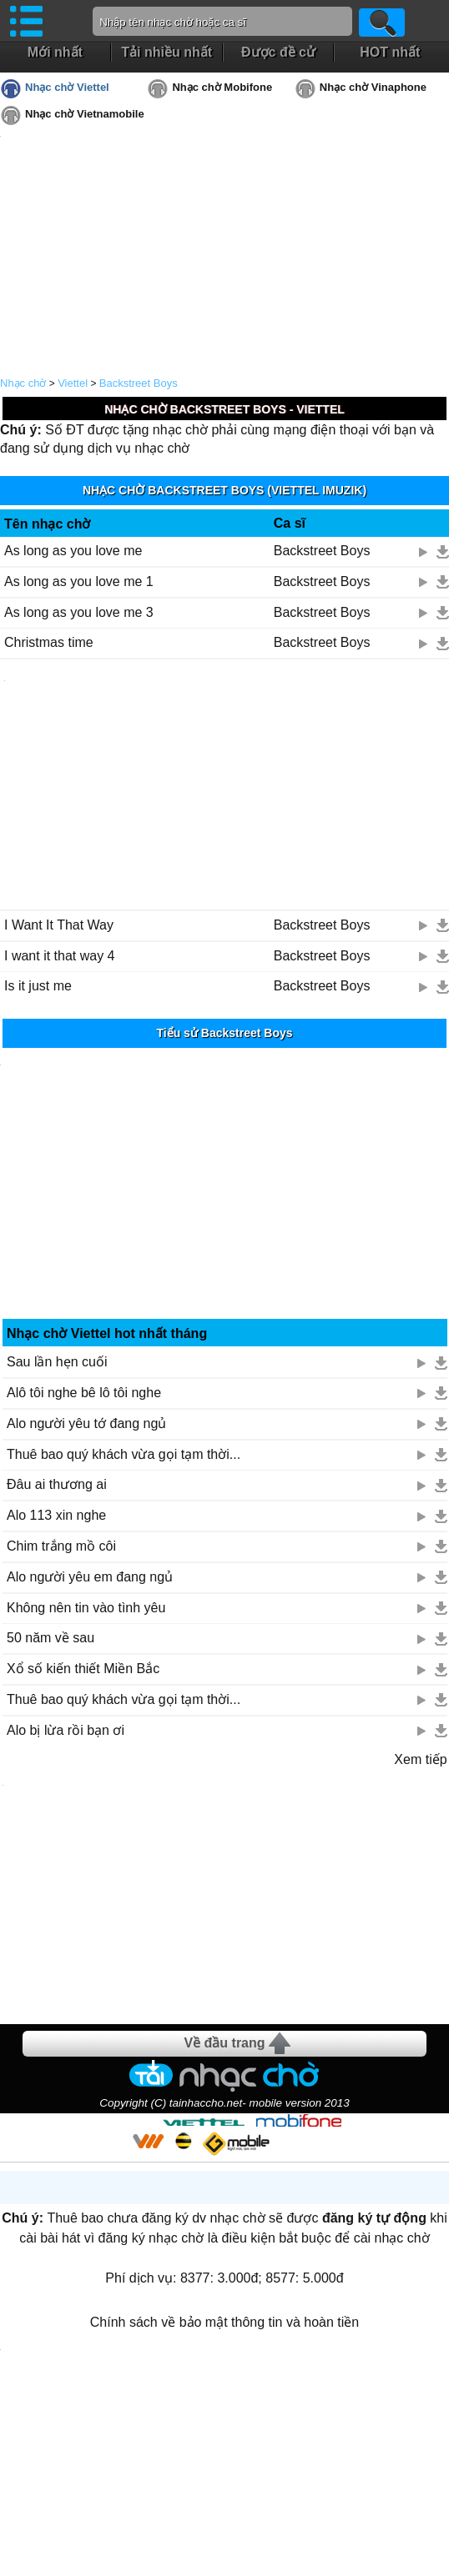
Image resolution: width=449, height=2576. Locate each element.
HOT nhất (390, 52)
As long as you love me (73, 551)
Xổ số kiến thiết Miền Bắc (83, 1668)
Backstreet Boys (138, 383)
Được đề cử (278, 52)
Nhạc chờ (23, 383)
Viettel (73, 383)
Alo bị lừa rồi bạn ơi (65, 1730)
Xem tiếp (420, 1759)
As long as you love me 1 (79, 581)
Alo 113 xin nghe (56, 1515)
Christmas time (48, 642)
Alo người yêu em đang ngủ (90, 1577)
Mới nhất (55, 52)
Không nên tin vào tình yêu (86, 1608)
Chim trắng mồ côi (61, 1546)
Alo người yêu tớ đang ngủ (86, 1423)
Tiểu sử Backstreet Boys (224, 1033)
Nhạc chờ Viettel (67, 87)
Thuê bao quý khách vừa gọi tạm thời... (123, 1454)
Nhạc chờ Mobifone (222, 87)
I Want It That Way (59, 925)
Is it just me (38, 986)
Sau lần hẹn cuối (57, 1362)
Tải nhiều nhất (166, 52)
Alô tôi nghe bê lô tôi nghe (84, 1393)
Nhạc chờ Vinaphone (373, 87)
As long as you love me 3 (79, 612)
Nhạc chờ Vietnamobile (84, 114)
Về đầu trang (224, 2043)
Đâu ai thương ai (57, 1484)
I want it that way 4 (59, 956)
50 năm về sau (50, 1638)
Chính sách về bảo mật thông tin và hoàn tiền (224, 2322)
